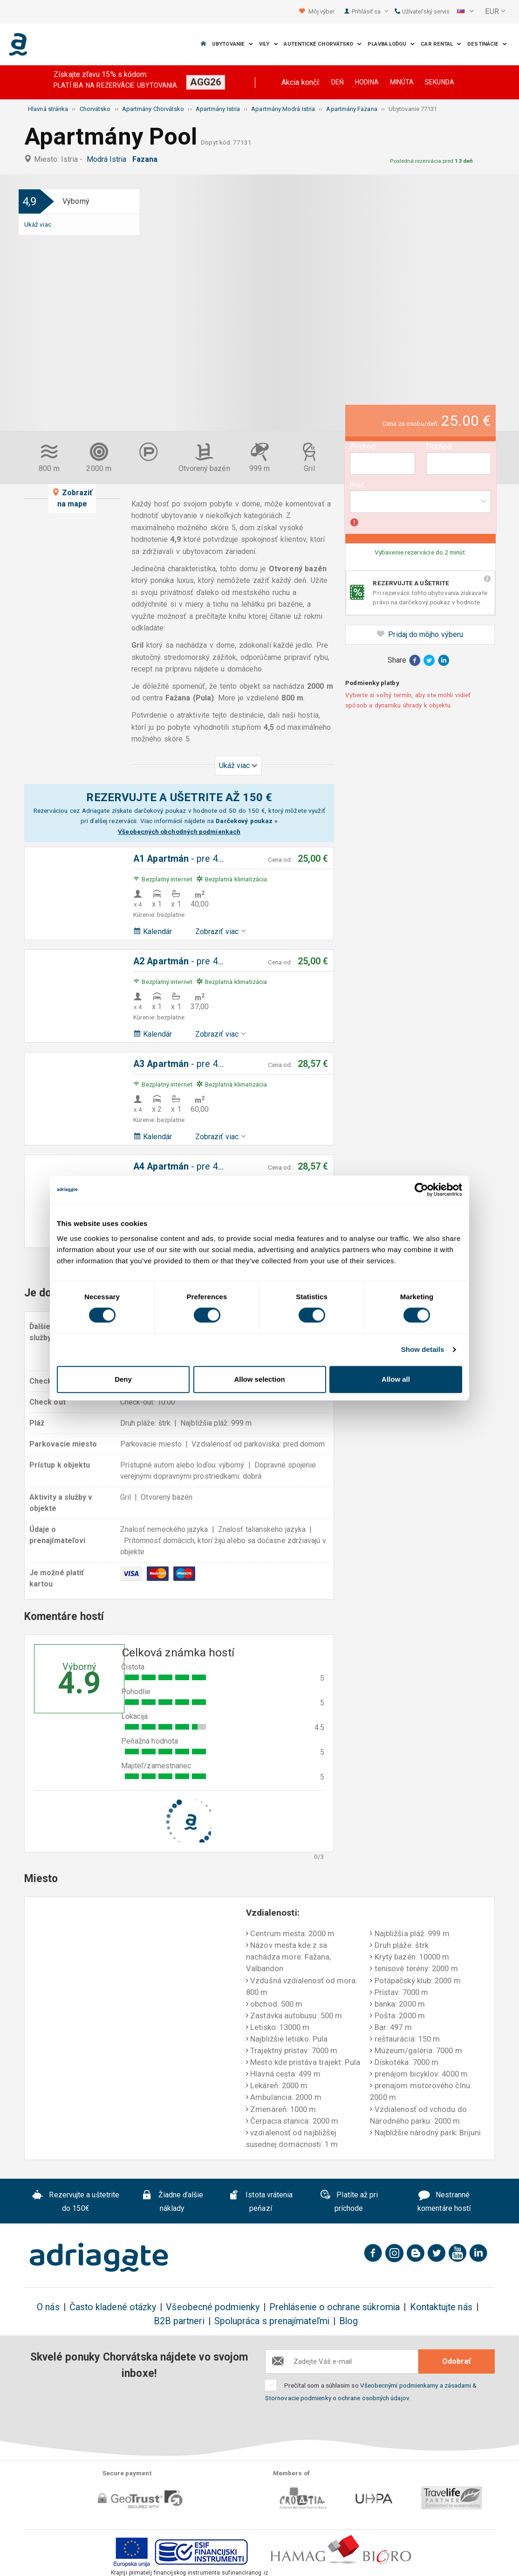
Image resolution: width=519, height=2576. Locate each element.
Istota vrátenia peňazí (260, 2201)
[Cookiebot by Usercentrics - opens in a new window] (421, 1190)
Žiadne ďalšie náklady (172, 2201)
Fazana (147, 159)
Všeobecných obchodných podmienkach (179, 831)
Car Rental (441, 44)
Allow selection (259, 1379)
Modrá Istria (108, 159)
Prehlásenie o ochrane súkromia (334, 2307)
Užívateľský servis (422, 11)
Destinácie (487, 44)
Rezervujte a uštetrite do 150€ (76, 2201)
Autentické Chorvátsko (323, 44)
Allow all (396, 1379)
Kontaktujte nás (441, 2307)
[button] (465, 11)
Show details (422, 1349)
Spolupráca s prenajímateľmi (271, 2321)
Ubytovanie (232, 44)
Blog (348, 2321)
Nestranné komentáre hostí (444, 2201)
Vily (268, 44)
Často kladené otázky (113, 2307)
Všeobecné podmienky (213, 2307)
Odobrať (456, 2361)
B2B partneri (179, 2321)
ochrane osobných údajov (373, 2398)
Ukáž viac (37, 224)
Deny (123, 1379)
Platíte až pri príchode (349, 2201)
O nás (48, 2307)
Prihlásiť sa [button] (370, 11)
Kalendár (152, 931)
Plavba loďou (391, 44)
